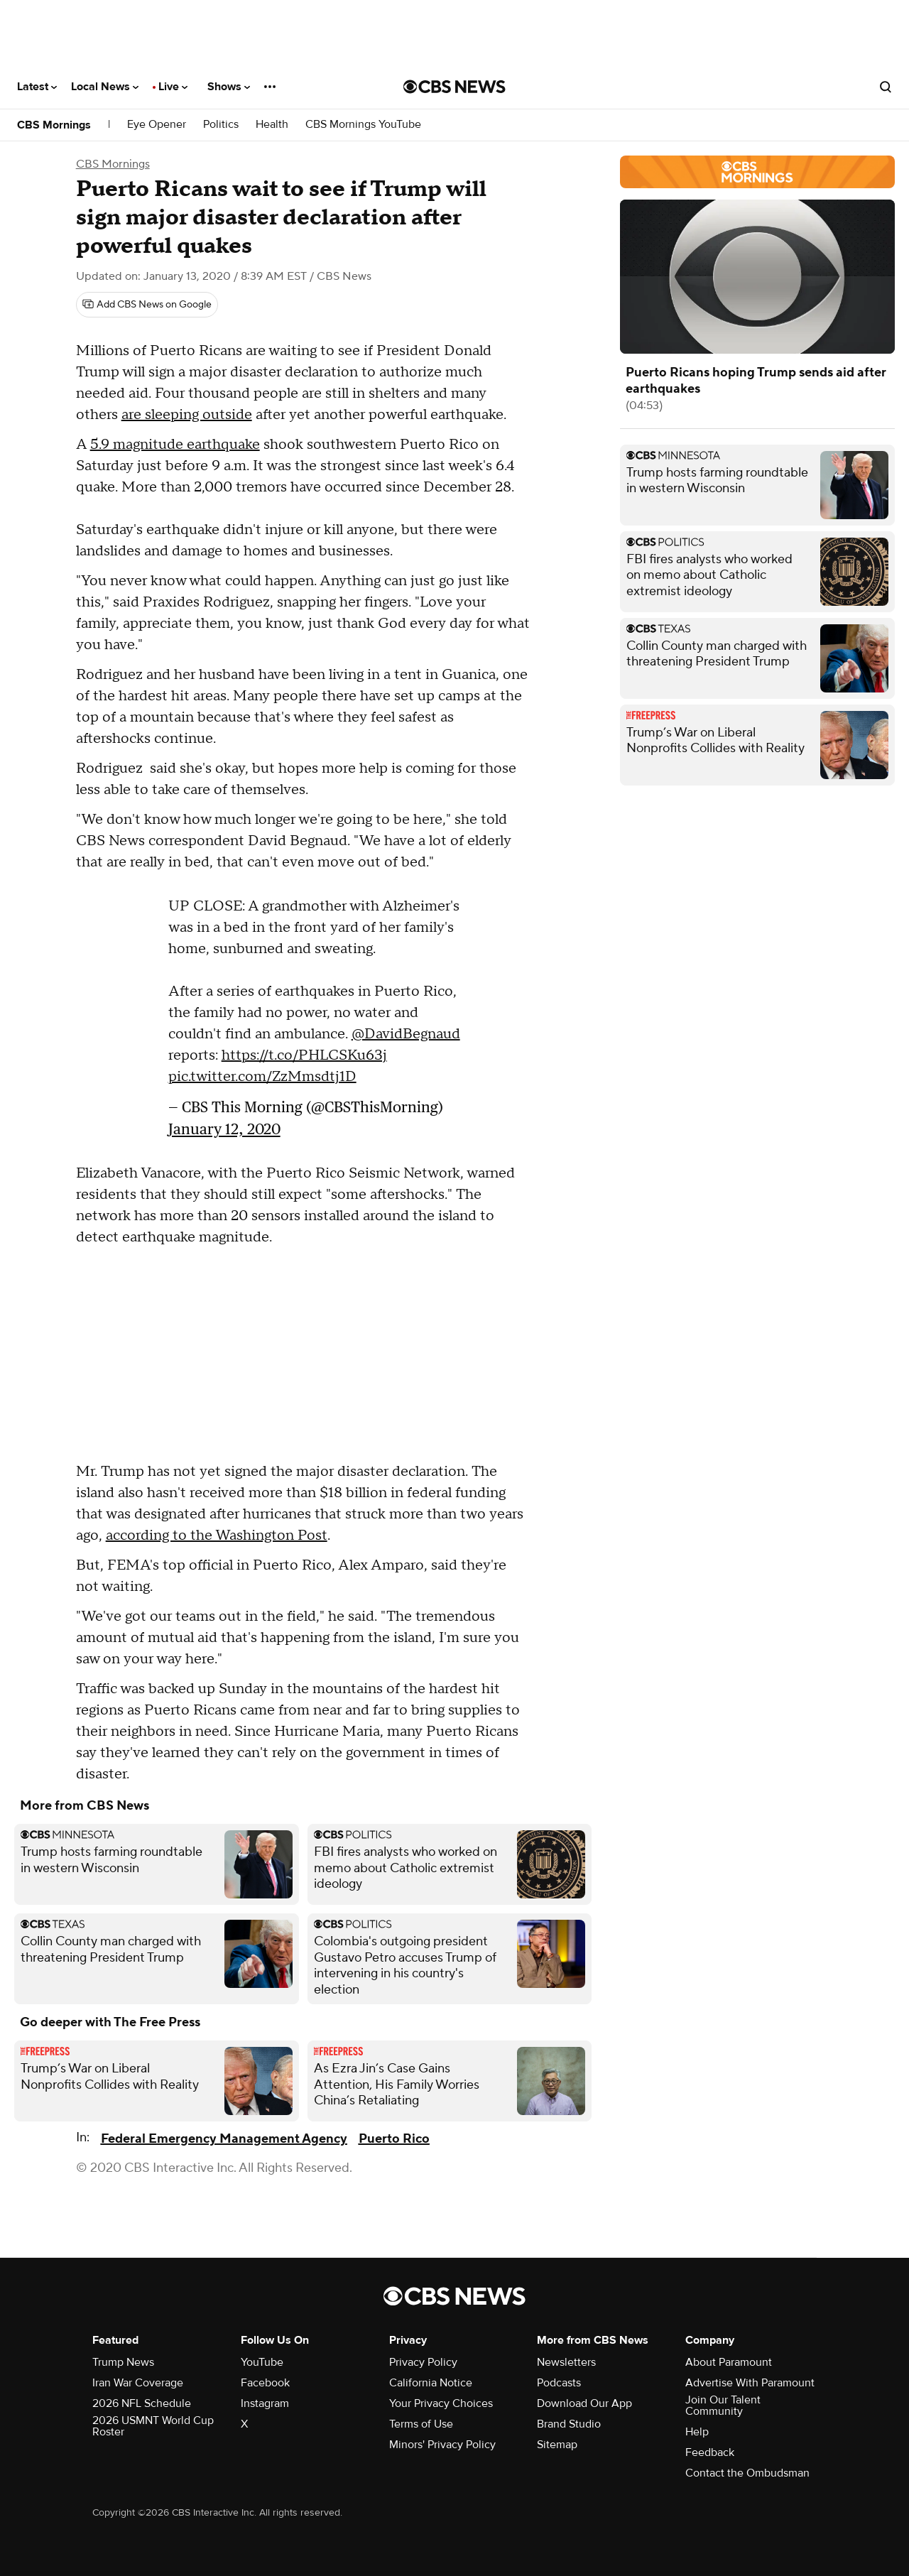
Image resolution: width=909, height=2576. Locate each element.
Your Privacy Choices (441, 2403)
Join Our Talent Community (723, 2405)
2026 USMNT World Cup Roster (153, 2426)
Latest (37, 86)
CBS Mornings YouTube (363, 124)
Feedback (709, 2452)
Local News (104, 86)
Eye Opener (156, 124)
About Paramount (728, 2362)
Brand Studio (569, 2424)
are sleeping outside (186, 415)
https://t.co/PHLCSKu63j (304, 1055)
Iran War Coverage (137, 2382)
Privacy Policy (423, 2362)
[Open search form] (885, 86)
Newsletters (566, 2362)
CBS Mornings (54, 125)
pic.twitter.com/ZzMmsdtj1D (262, 1076)
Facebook (265, 2382)
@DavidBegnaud (406, 1034)
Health (272, 124)
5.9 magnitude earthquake (175, 444)
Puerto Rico (394, 2139)
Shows (228, 86)
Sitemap (557, 2444)
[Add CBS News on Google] (147, 304)
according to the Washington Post (216, 1535)
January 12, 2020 (224, 1129)
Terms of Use (421, 2424)
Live (172, 87)
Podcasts (559, 2382)
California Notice (430, 2382)
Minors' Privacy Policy (442, 2444)
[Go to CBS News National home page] (454, 87)
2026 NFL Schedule (141, 2403)
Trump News (123, 2362)
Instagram (265, 2403)
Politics (221, 124)
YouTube (262, 2362)
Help (697, 2432)
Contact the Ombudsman (747, 2473)
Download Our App (584, 2403)
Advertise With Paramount (750, 2382)
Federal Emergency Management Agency (224, 2139)
